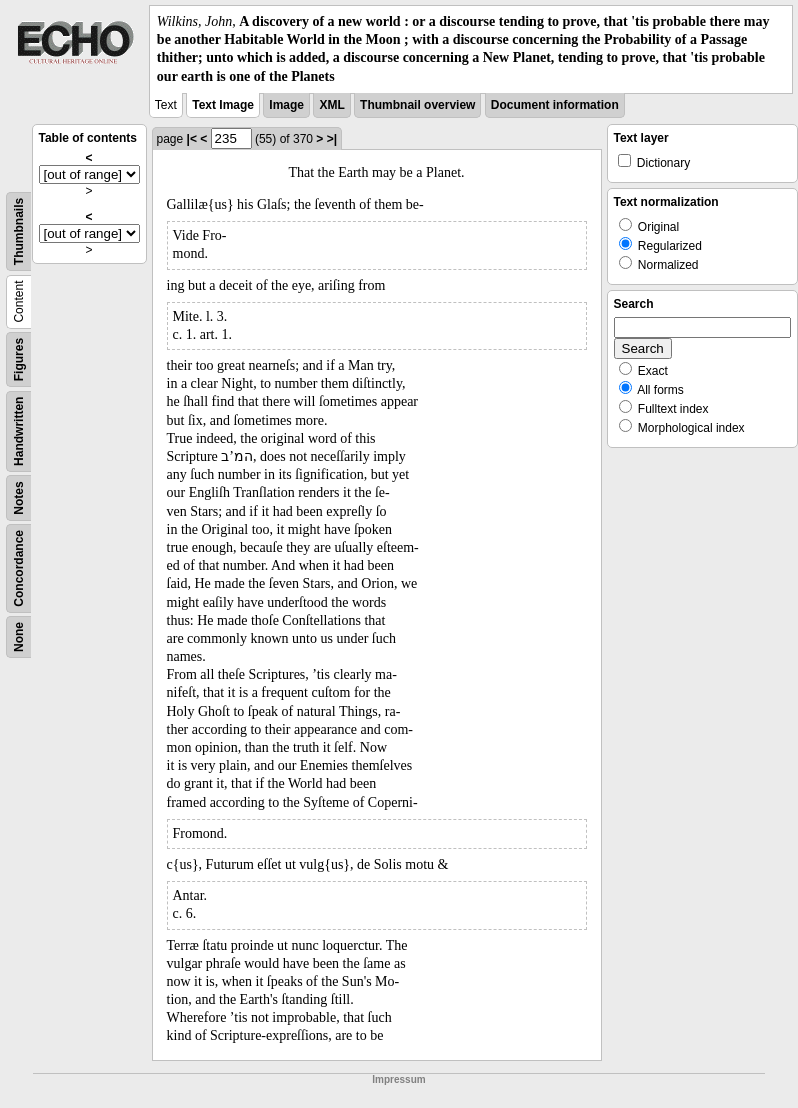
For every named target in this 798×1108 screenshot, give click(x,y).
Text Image (223, 105)
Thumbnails (19, 231)
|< (192, 139)
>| (332, 139)
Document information (555, 105)
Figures (19, 359)
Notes (19, 497)
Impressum (398, 1079)
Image (286, 105)
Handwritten (19, 430)
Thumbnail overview (417, 105)
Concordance (19, 568)
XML (331, 105)
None (19, 637)
